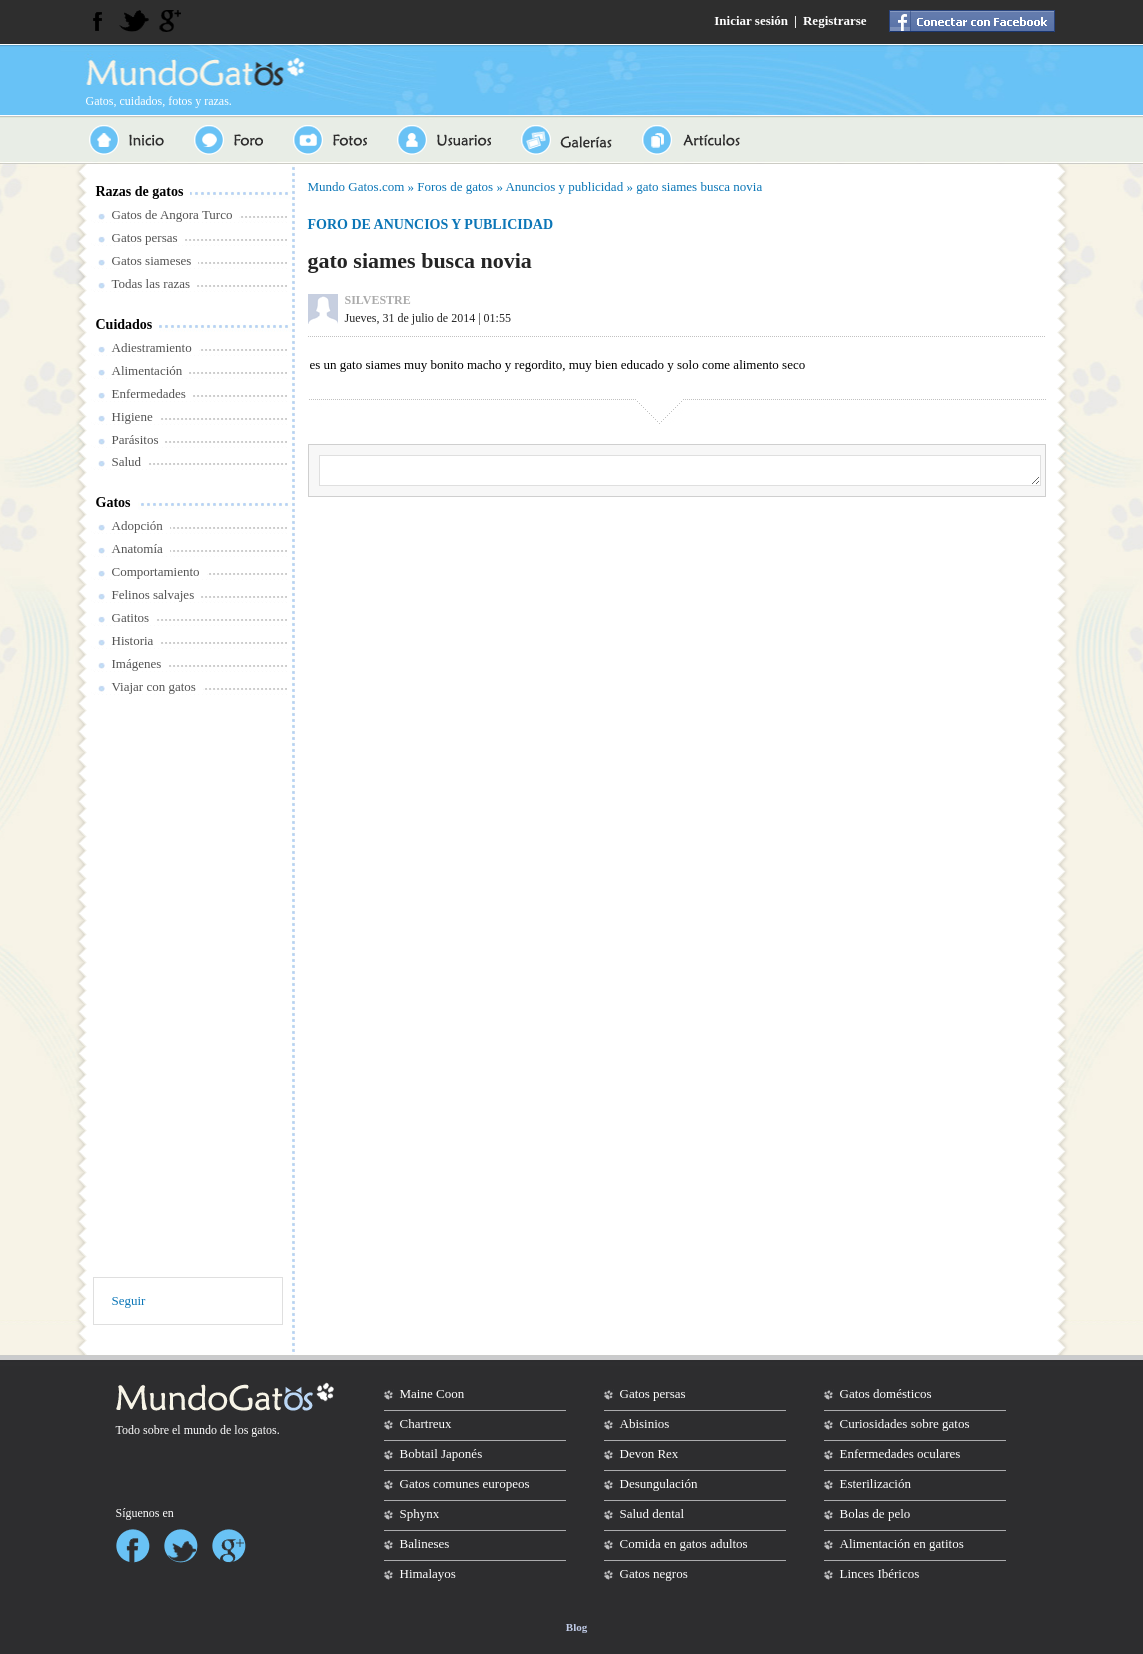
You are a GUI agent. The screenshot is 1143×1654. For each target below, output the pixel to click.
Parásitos (135, 439)
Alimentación (147, 370)
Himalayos (428, 1573)
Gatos (113, 502)
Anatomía (137, 548)
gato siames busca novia (699, 186)
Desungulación (659, 1483)
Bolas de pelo (875, 1513)
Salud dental (652, 1513)
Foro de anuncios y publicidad (431, 224)
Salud (127, 461)
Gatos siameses (152, 260)
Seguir (129, 1300)
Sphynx (420, 1513)
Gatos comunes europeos (465, 1483)
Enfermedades (149, 393)
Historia (133, 640)
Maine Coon (432, 1393)
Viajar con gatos (154, 686)
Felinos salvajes (153, 594)
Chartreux (426, 1423)
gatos (263, 1430)
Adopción (137, 525)
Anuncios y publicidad (564, 186)
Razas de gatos (140, 191)
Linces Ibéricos (880, 1573)
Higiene (132, 416)
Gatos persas (145, 237)
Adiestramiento (152, 347)
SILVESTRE (378, 300)
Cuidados (124, 324)
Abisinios (645, 1423)
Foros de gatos (455, 186)
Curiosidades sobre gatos (905, 1423)
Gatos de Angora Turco (172, 214)
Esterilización (875, 1483)
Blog (576, 1627)
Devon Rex (649, 1453)
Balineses (425, 1543)
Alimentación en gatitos (902, 1543)
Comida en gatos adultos (684, 1543)
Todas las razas (151, 283)
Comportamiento (156, 571)
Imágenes (137, 663)
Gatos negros (654, 1573)
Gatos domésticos (886, 1393)
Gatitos (131, 617)
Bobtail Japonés (441, 1453)
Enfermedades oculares (900, 1453)
